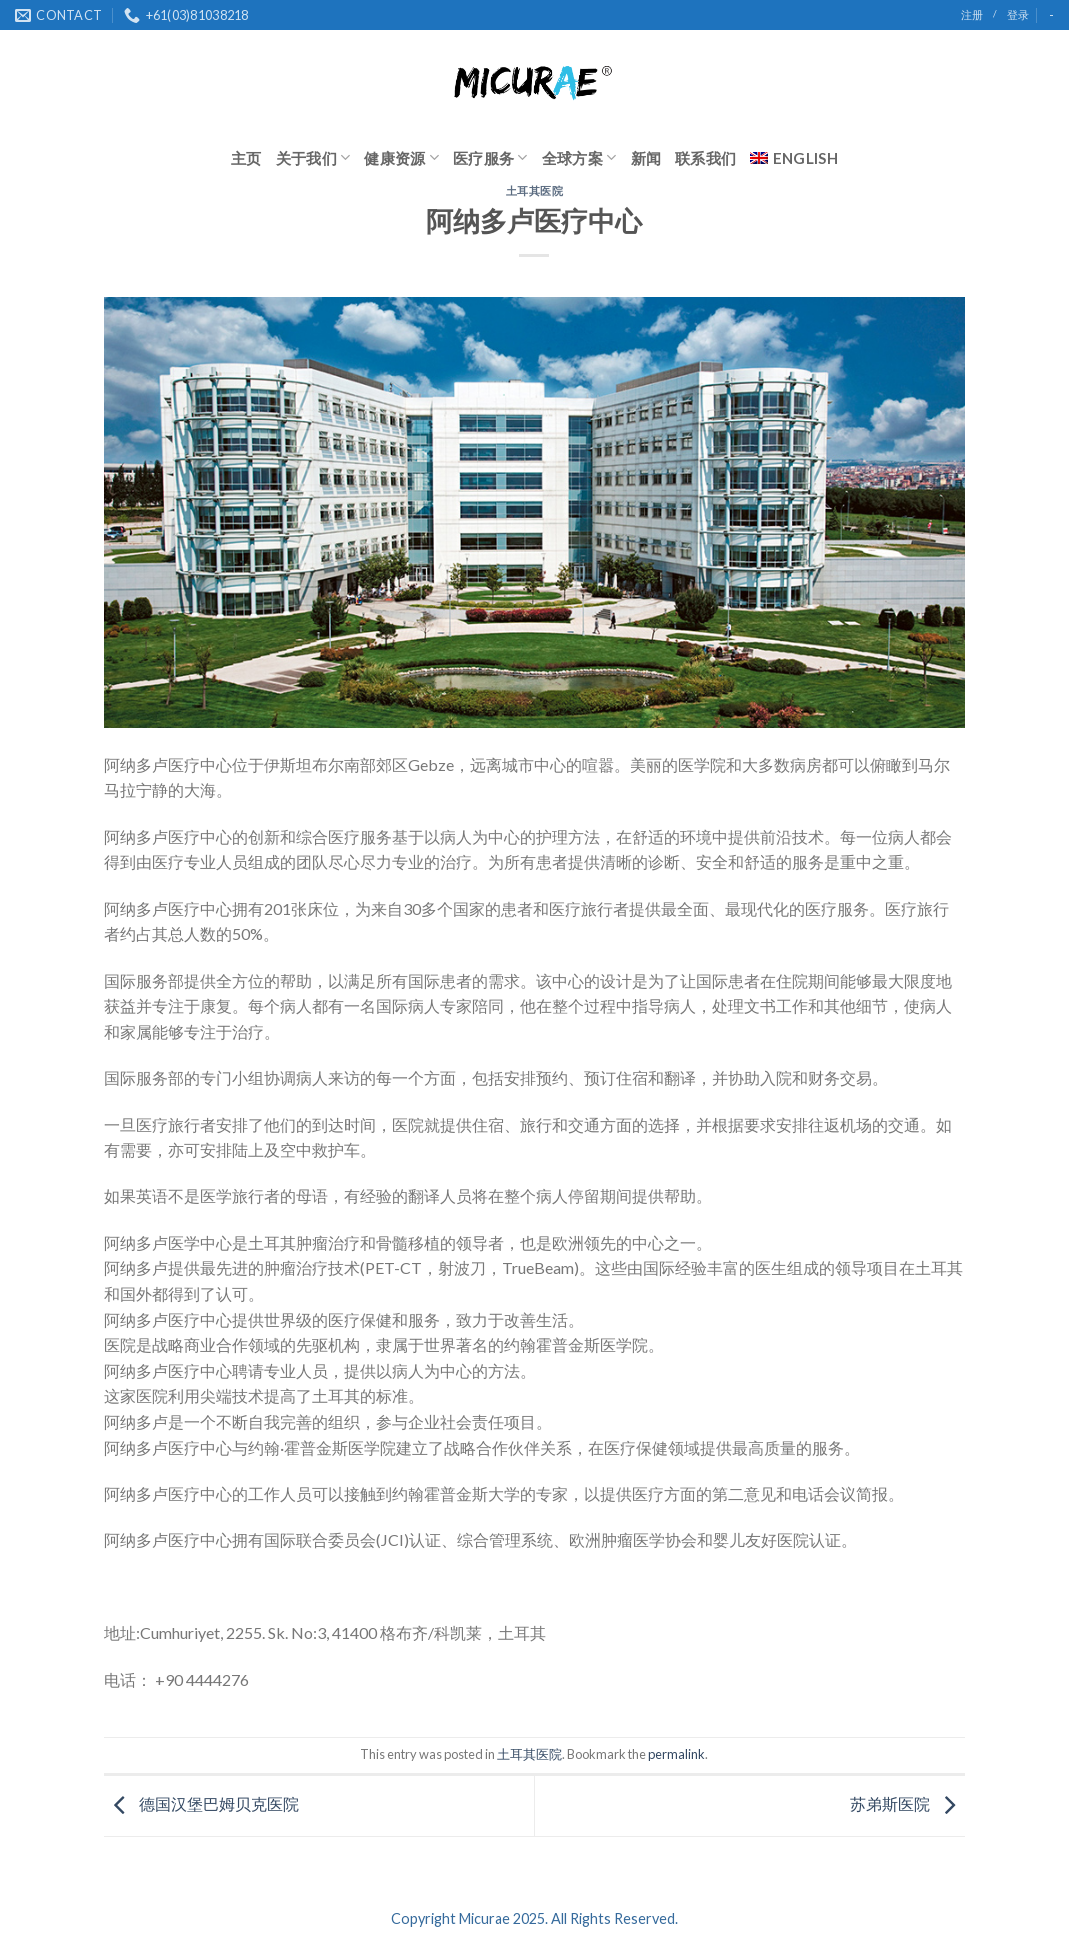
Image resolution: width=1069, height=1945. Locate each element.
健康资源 (401, 157)
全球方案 (579, 157)
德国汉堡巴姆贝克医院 (201, 1803)
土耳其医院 (535, 190)
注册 (972, 14)
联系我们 (705, 158)
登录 (1018, 14)
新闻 (646, 158)
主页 (246, 158)
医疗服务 (490, 157)
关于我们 (313, 157)
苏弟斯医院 (907, 1803)
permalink (676, 1754)
